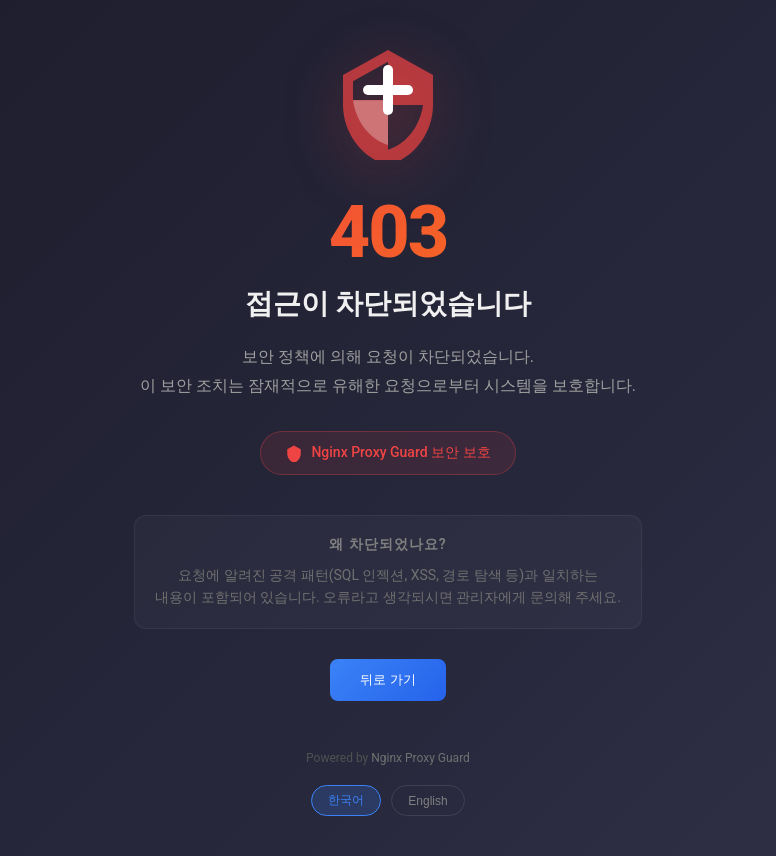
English (427, 801)
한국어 (346, 800)
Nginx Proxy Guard (420, 758)
